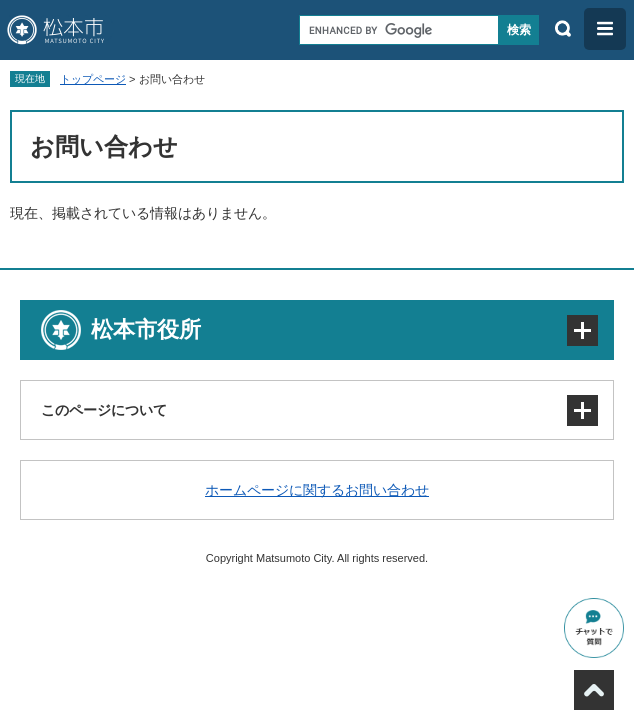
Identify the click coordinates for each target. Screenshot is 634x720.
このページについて (104, 410)
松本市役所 (146, 329)
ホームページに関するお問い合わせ (317, 490)
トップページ (93, 79)
